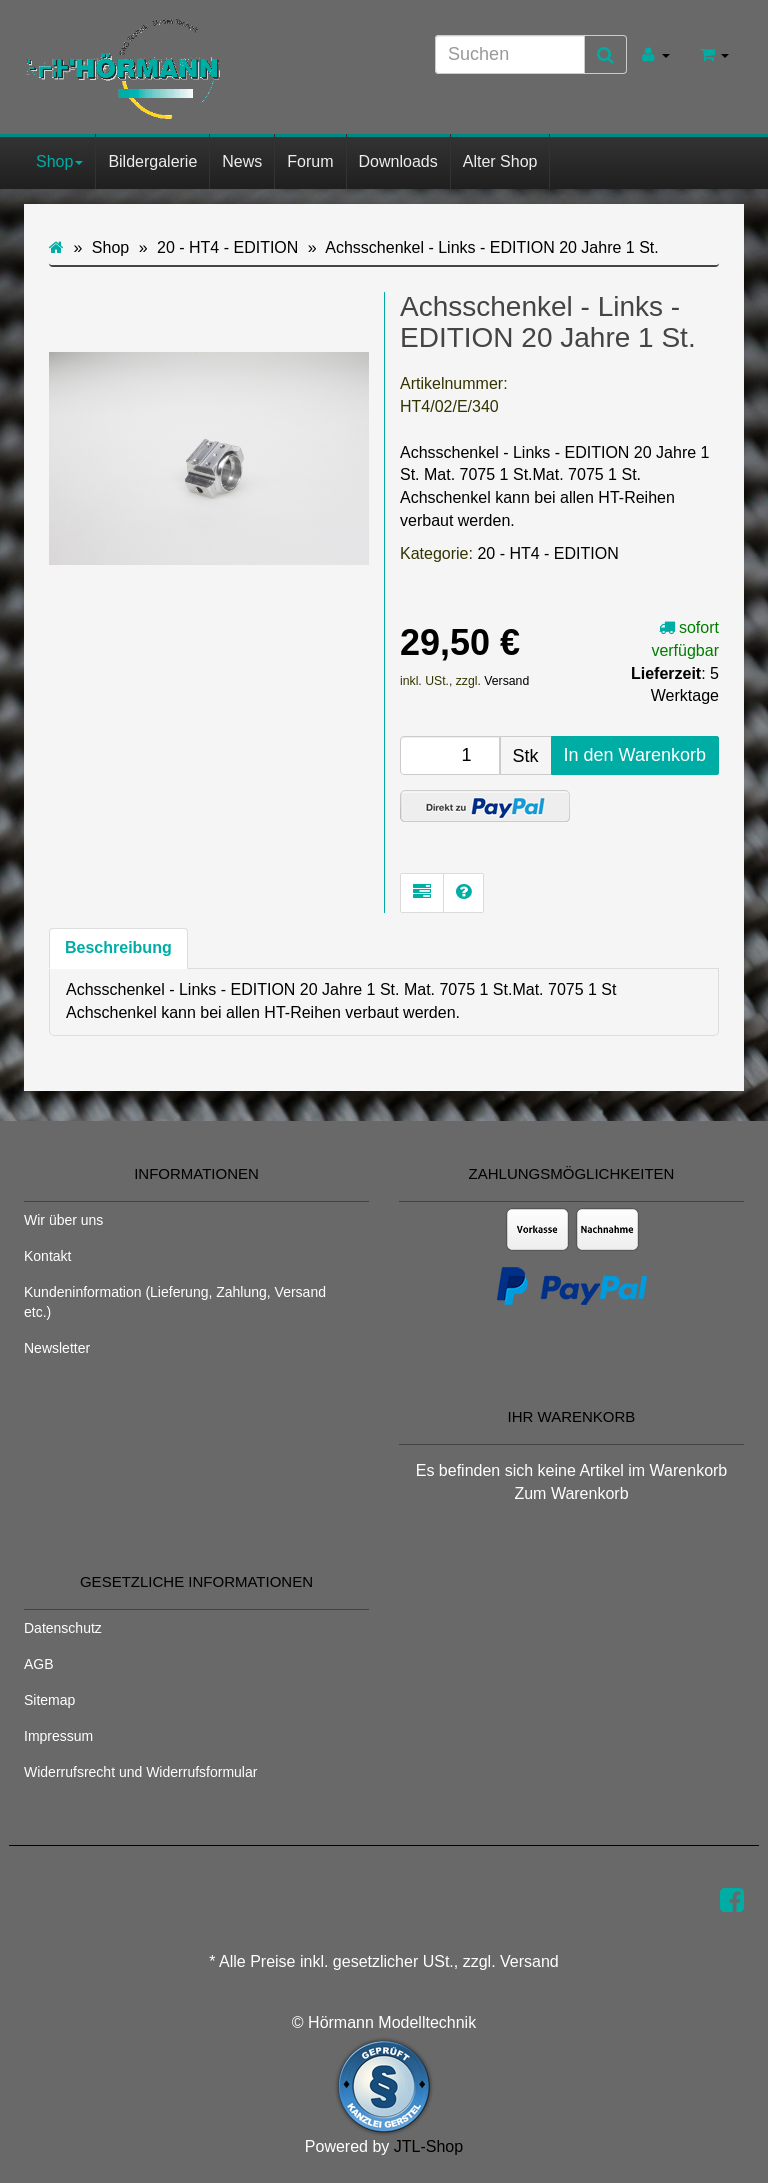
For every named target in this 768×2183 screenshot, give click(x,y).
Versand (506, 681)
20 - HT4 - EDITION (547, 553)
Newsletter (57, 1348)
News (242, 161)
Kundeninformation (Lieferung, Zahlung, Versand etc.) (175, 1302)
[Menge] (450, 755)
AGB (39, 1664)
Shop (59, 161)
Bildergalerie (152, 161)
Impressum (58, 1736)
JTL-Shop (428, 2146)
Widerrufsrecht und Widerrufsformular (140, 1772)
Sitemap (49, 1700)
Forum (310, 161)
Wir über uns (63, 1220)
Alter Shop (500, 161)
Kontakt (47, 1256)
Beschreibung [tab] (118, 947)
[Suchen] (510, 54)
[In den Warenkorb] (635, 756)
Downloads (398, 161)
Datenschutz (63, 1628)
